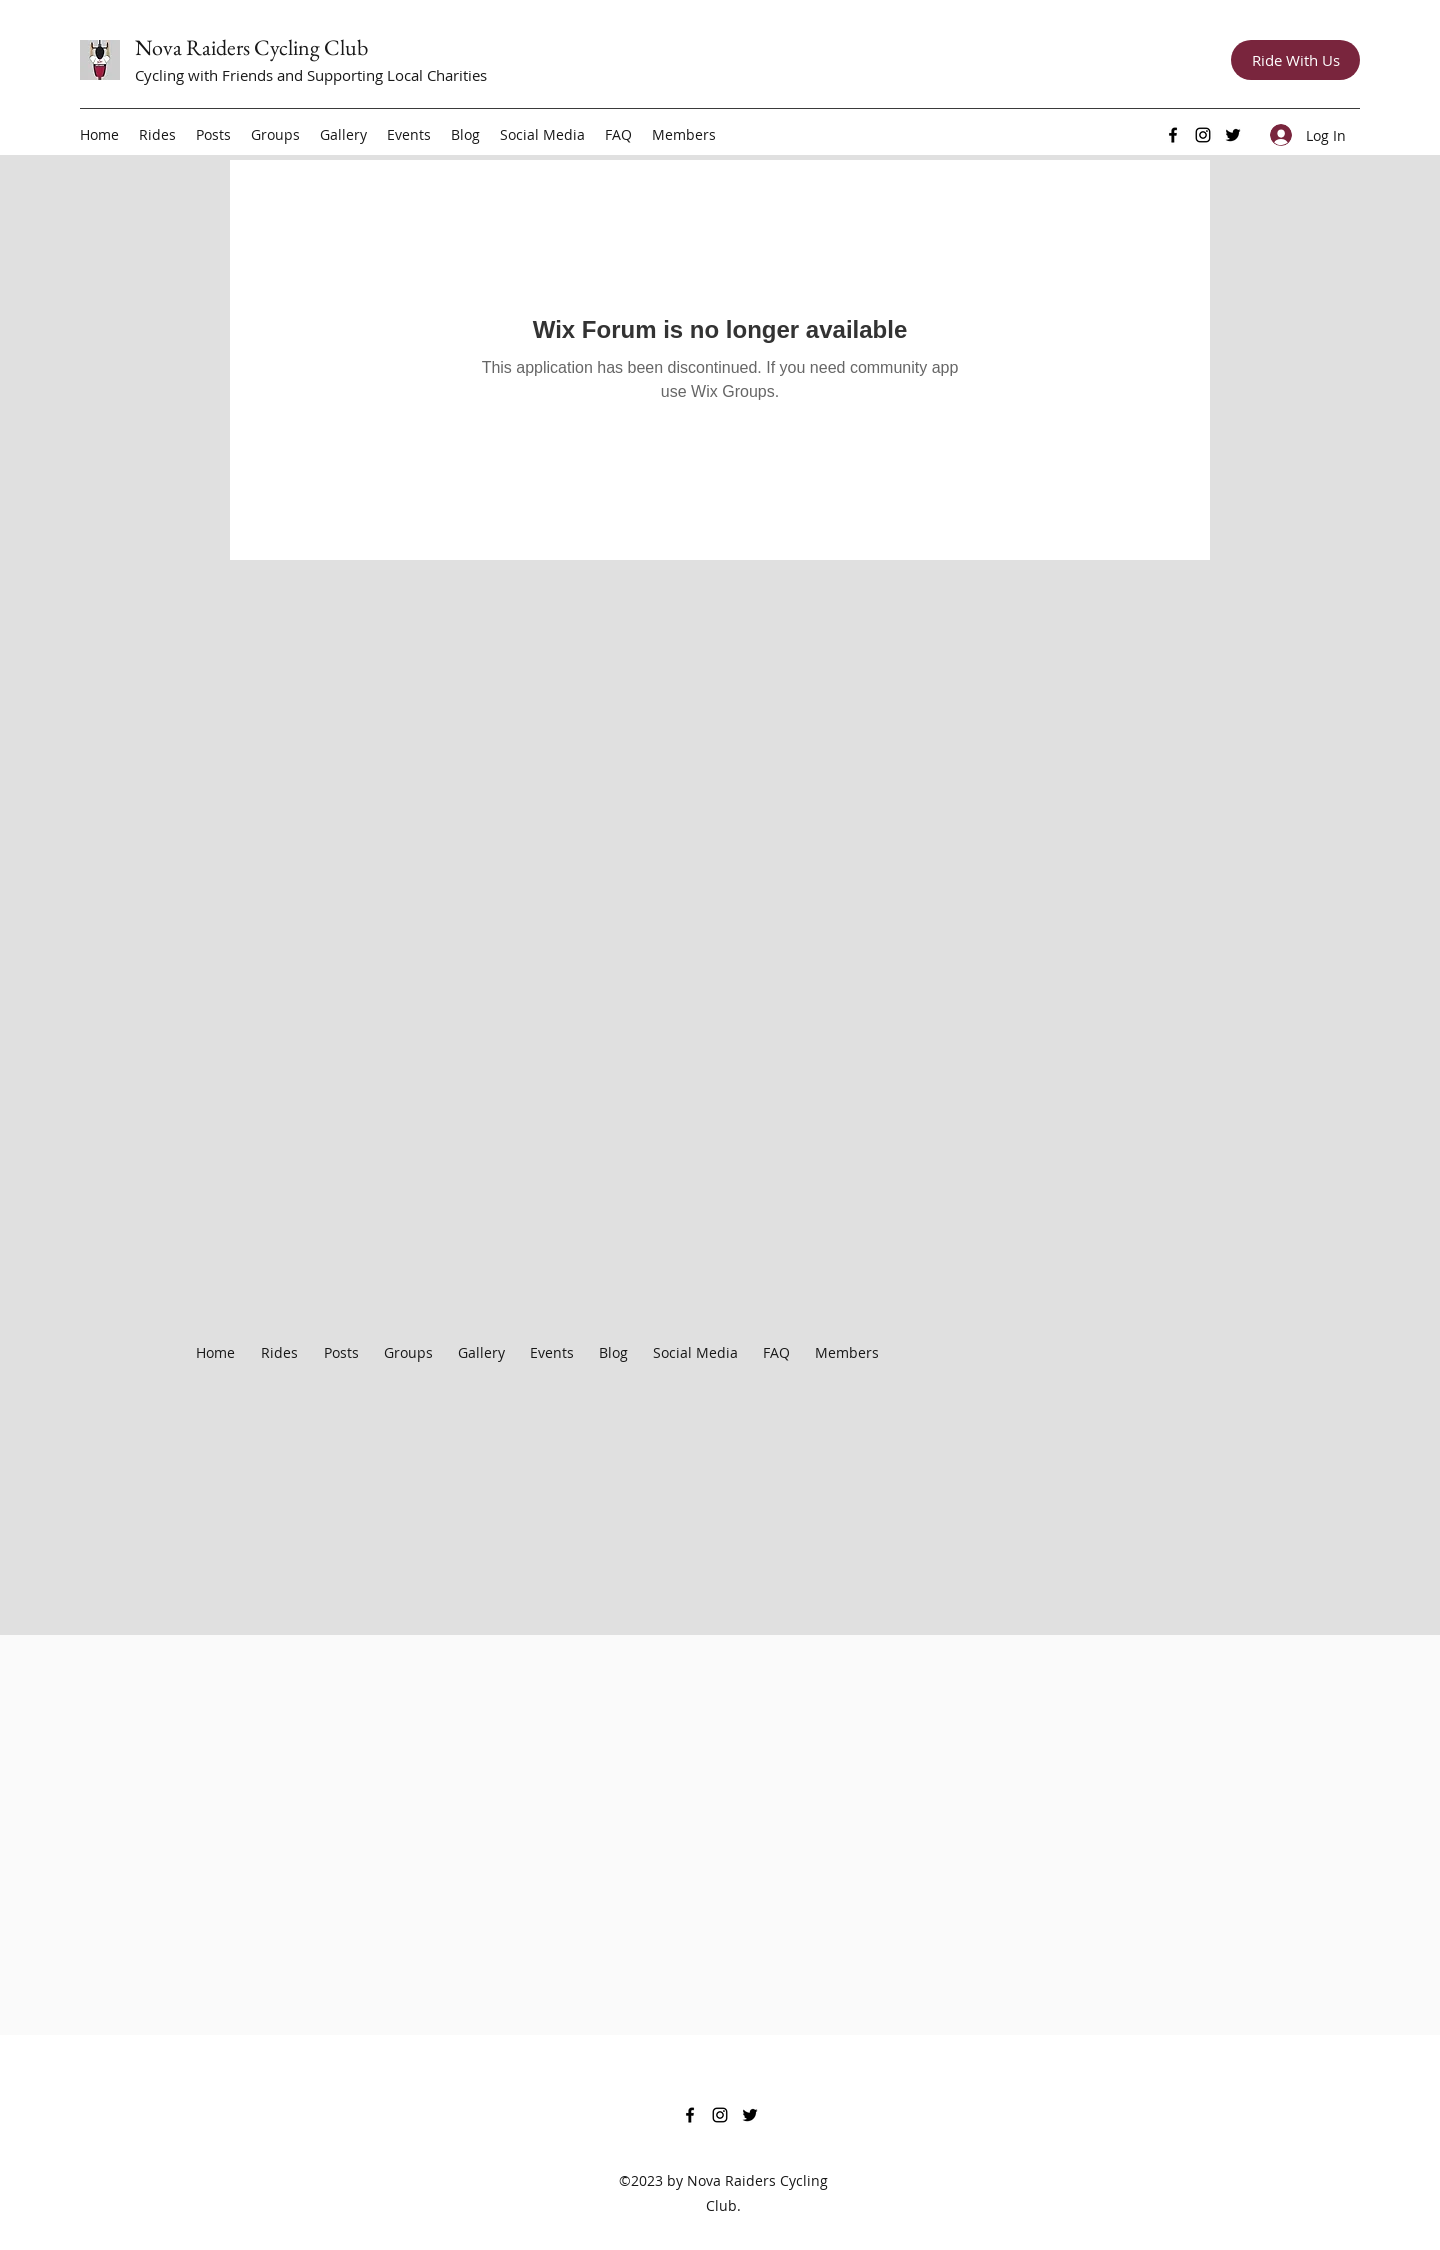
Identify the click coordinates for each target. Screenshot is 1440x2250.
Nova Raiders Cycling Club (251, 47)
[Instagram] (1203, 135)
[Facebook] (1173, 135)
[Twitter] (1233, 135)
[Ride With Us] (1295, 60)
